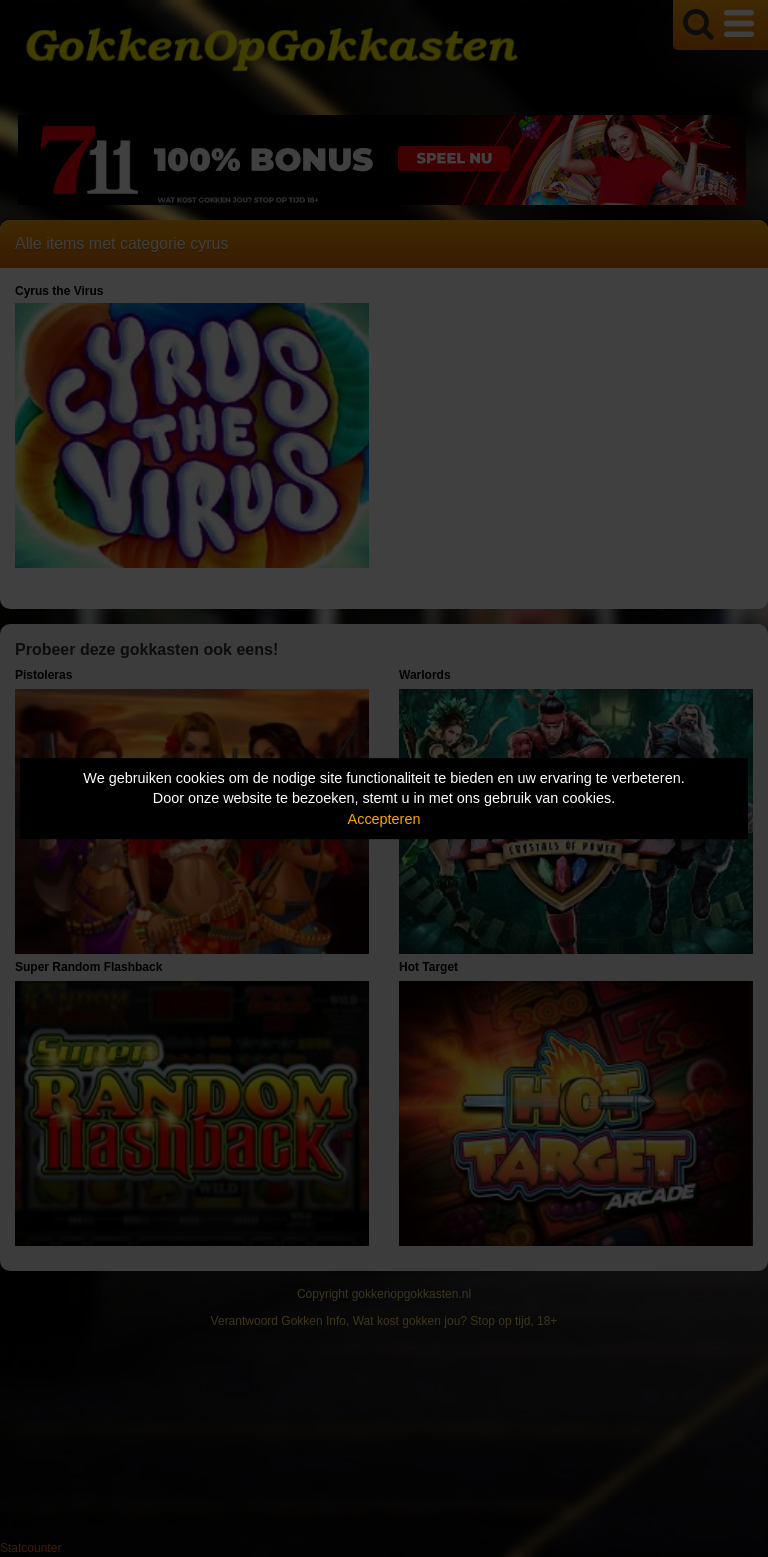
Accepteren (384, 819)
